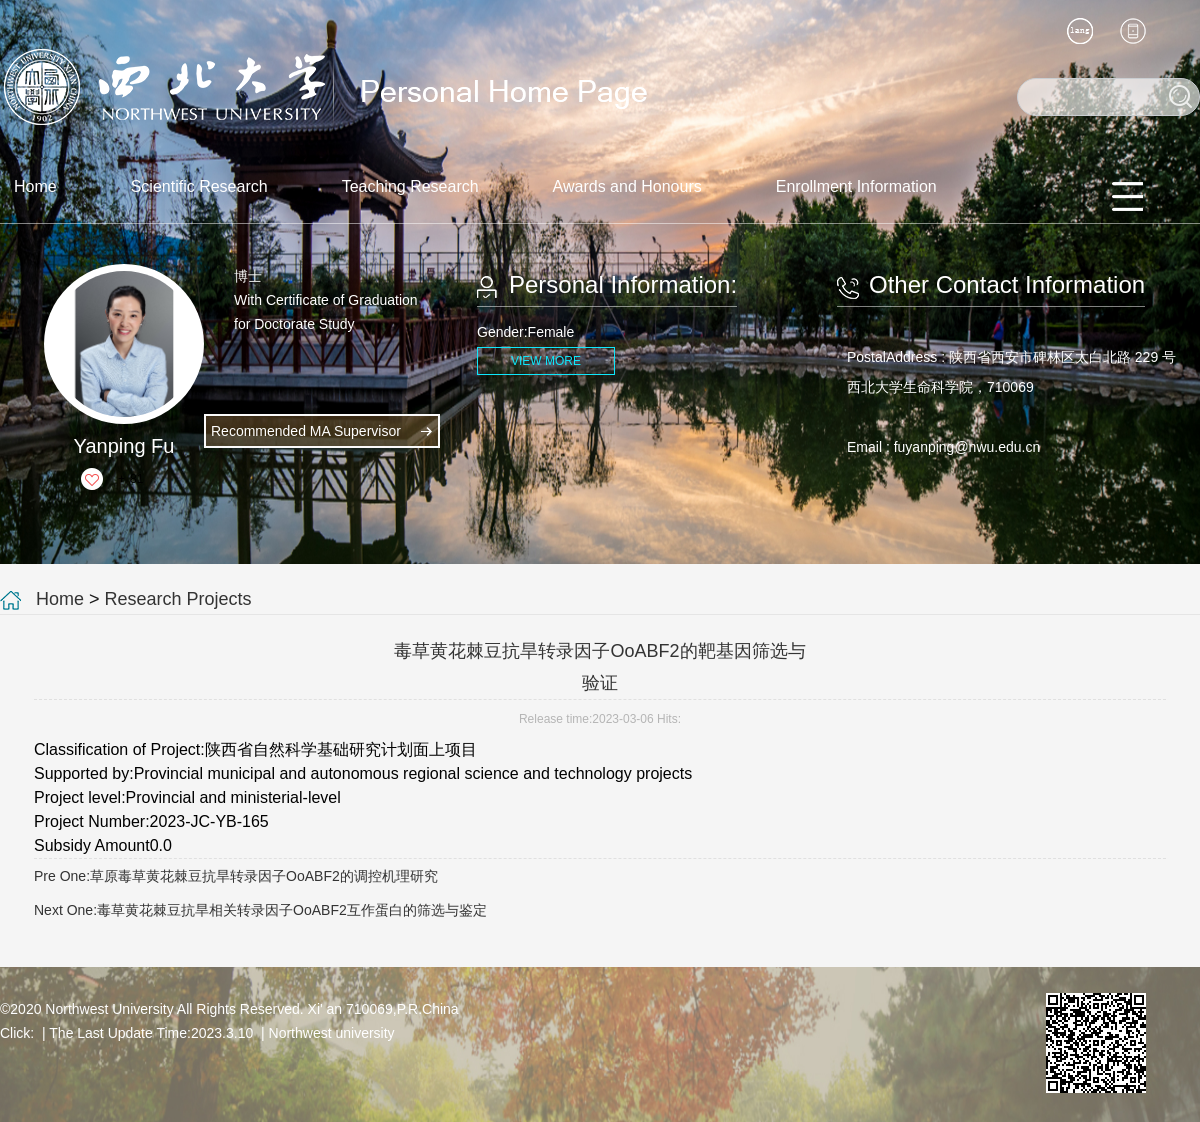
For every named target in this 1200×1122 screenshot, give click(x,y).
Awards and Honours (627, 186)
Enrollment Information (856, 186)
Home (35, 186)
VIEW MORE (546, 361)
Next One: (260, 910)
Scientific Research (199, 186)
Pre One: (236, 876)
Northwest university (332, 1033)
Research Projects (178, 599)
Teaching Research (410, 186)
